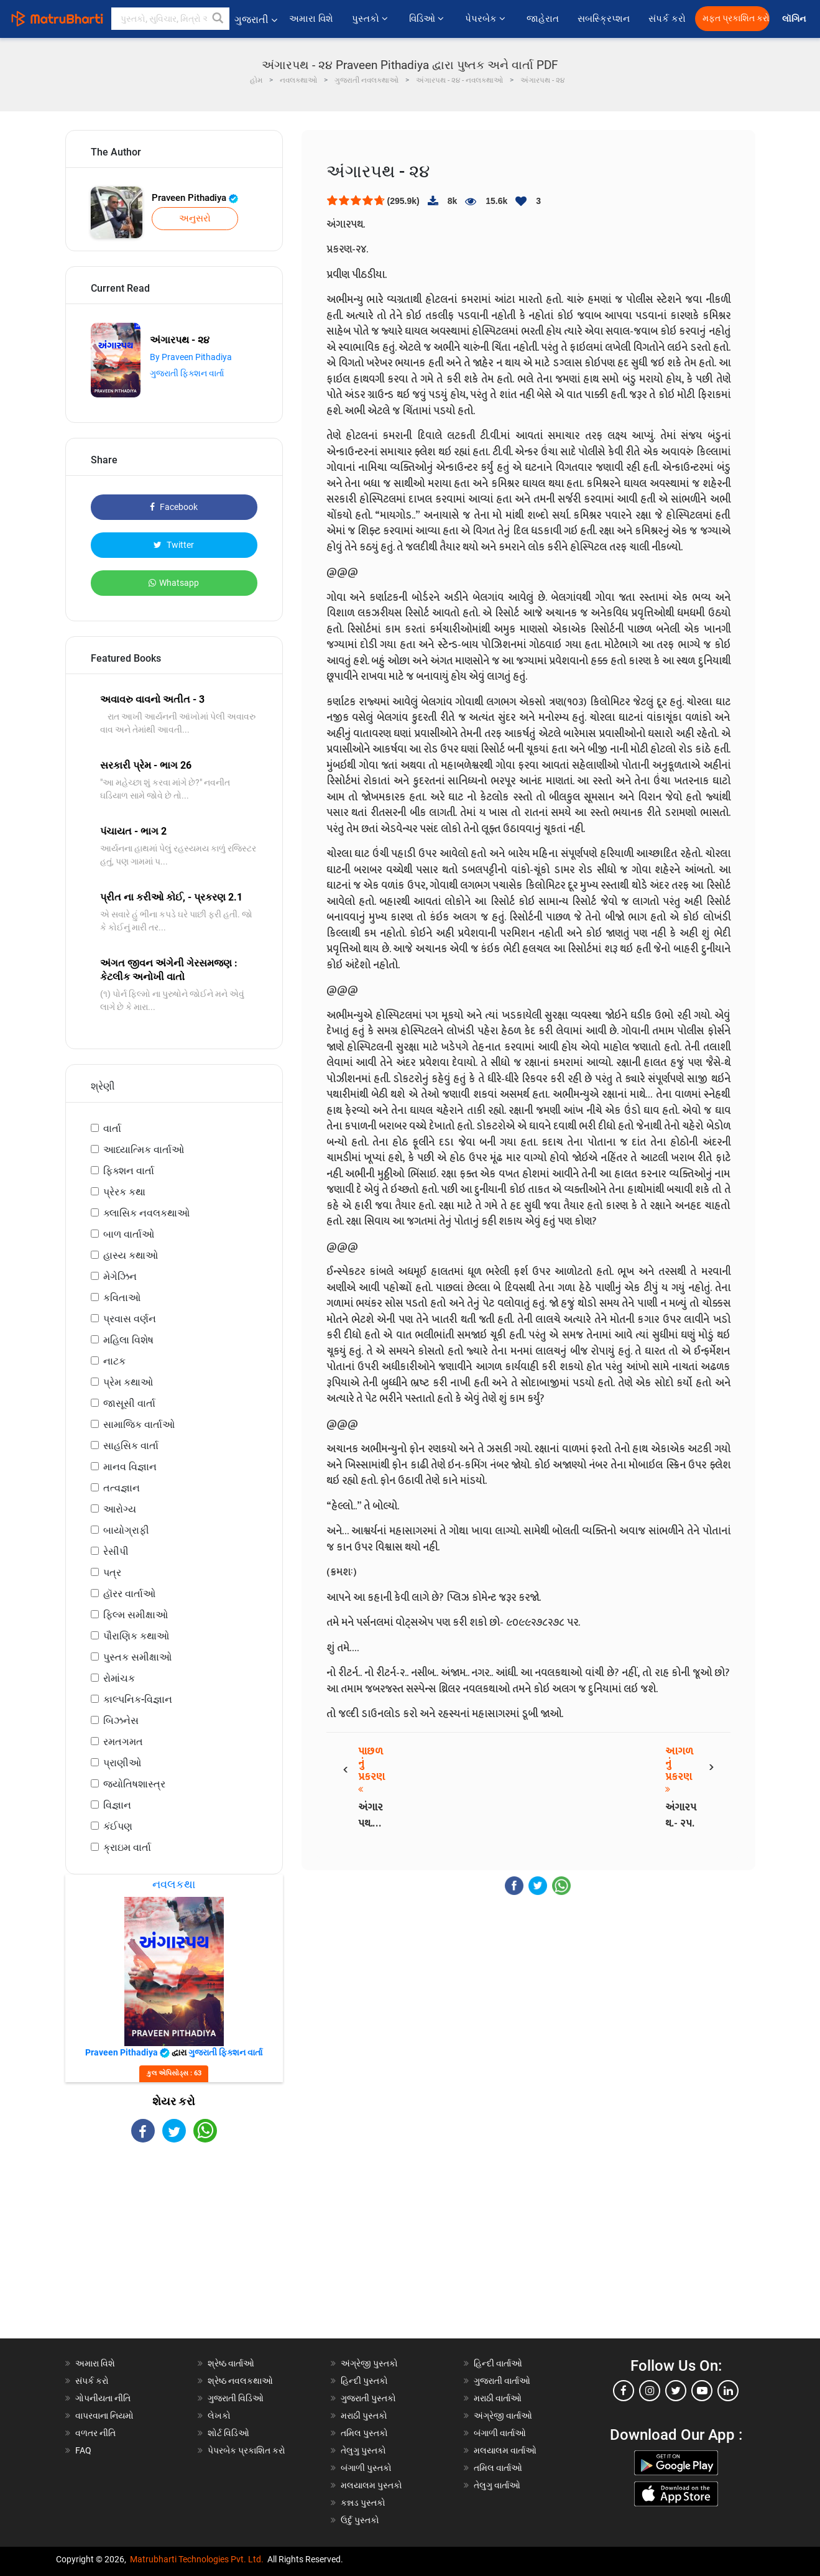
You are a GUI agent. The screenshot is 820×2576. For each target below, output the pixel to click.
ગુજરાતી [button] (255, 19)
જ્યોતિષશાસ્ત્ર (134, 1784)
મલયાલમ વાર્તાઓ (505, 2450)
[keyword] (170, 18)
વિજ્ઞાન (117, 1805)
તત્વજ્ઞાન (121, 1488)
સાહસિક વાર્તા (131, 1446)
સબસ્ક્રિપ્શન (604, 18)
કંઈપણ (117, 1826)
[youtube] (701, 2390)
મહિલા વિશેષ (128, 1340)
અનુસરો (195, 218)
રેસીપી (116, 1551)
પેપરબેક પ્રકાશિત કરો (246, 2450)
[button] (218, 18)
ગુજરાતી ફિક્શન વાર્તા (187, 373)
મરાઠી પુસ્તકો (364, 2416)
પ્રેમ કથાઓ (128, 1382)
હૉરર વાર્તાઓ (129, 1594)
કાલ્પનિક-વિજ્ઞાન (137, 1699)
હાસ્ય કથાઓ (130, 1255)
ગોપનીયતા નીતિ (103, 2398)
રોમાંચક (119, 1678)
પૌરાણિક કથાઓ (136, 1636)
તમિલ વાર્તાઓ (498, 2468)
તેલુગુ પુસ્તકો (363, 2450)
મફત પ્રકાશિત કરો (736, 18)
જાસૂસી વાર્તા (129, 1403)
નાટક (114, 1361)
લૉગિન (795, 18)
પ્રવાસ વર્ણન (129, 1319)
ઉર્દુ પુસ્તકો (360, 2520)
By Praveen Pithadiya (191, 357)
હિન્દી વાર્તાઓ (498, 2363)
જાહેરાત (543, 18)
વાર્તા (112, 1128)
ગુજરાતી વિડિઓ (236, 2398)
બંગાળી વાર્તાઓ (500, 2433)
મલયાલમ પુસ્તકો (371, 2485)
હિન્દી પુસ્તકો (364, 2381)
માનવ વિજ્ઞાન (130, 1467)
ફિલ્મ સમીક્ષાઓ (135, 1615)
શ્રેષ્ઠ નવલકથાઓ (240, 2381)
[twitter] (675, 2390)
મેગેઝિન (120, 1276)
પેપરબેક (486, 18)
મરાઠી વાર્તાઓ (498, 2398)
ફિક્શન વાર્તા (128, 1171)
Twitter (174, 545)
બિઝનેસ (121, 1720)
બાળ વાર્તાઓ (128, 1234)
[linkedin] (728, 2390)
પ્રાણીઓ (122, 1763)
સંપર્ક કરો (667, 18)
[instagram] (649, 2390)
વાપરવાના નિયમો (105, 2416)
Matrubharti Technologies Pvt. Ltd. (197, 2559)
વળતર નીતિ (95, 2433)
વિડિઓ (427, 18)
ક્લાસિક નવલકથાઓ (146, 1213)
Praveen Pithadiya (195, 197)
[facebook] (623, 2390)
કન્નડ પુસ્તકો (363, 2503)
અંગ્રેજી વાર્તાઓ (503, 2416)
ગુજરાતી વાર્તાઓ (502, 2381)
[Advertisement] (174, 2251)
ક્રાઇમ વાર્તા (127, 1847)
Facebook (174, 507)
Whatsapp (174, 583)
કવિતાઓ (122, 1298)
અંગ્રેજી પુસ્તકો (369, 2363)
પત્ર (112, 1572)
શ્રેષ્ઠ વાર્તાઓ (231, 2363)
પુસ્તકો (371, 18)
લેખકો (219, 2416)
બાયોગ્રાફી (126, 1530)
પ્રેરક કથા (124, 1192)
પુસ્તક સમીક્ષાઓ (137, 1657)
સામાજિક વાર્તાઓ (139, 1424)
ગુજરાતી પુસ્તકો (368, 2398)
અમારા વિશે (311, 18)
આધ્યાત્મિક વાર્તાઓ (143, 1150)
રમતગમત (123, 1742)
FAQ (83, 2450)
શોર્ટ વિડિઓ (228, 2433)
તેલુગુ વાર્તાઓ (497, 2485)
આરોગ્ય (119, 1509)
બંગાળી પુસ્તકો (366, 2468)
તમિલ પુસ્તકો (364, 2433)
